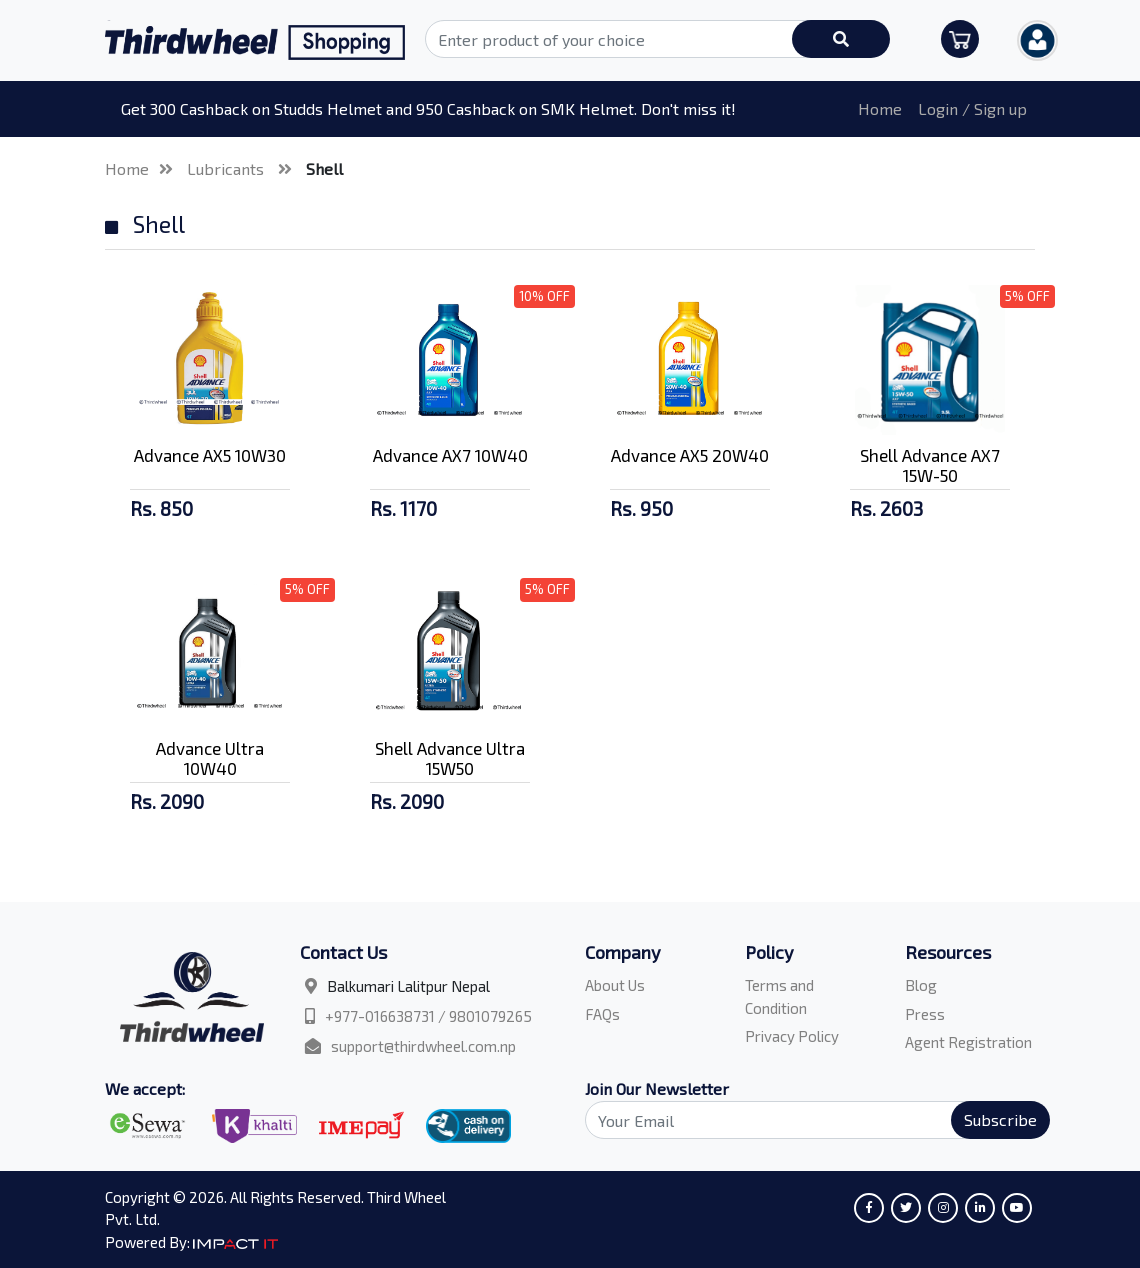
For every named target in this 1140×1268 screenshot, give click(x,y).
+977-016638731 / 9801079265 (428, 1016)
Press (925, 1014)
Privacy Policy (792, 1036)
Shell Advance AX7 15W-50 (930, 465)
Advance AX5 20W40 (690, 455)
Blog (921, 985)
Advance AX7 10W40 (450, 455)
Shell (324, 168)
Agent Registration (968, 1042)
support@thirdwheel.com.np (423, 1046)
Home (880, 108)
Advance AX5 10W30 (210, 455)
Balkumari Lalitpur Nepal (408, 986)
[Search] (806, 1120)
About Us (615, 985)
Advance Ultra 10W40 (210, 758)
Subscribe (1000, 1119)
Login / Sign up (972, 108)
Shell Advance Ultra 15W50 (450, 758)
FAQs (602, 1014)
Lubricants (227, 168)
